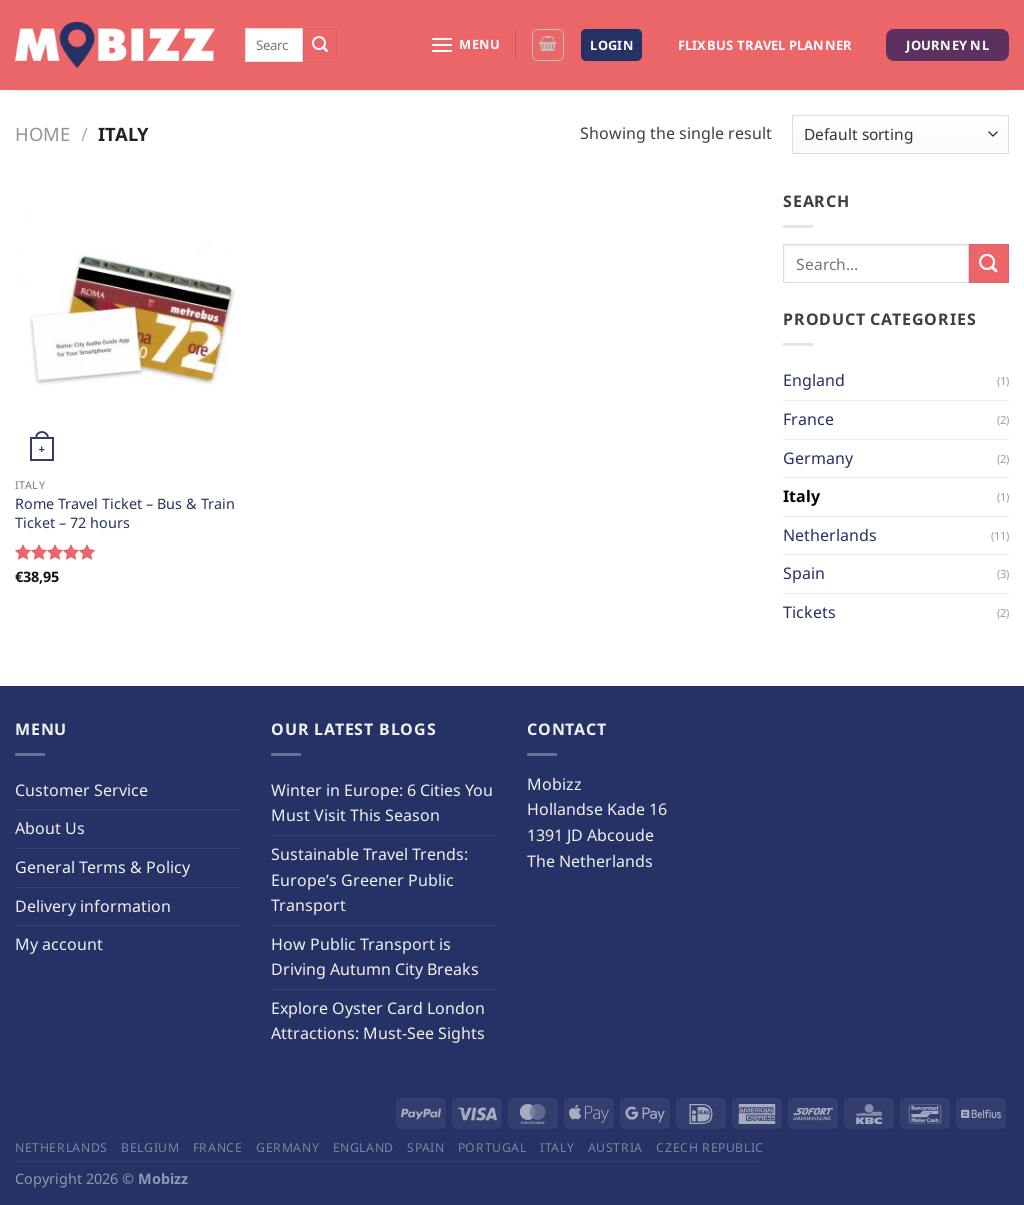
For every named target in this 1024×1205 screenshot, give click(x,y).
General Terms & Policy (102, 867)
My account (59, 944)
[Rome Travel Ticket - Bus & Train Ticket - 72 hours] (131, 328)
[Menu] (465, 44)
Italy (801, 496)
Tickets (809, 612)
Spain (804, 573)
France (808, 419)
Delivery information (93, 906)
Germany (818, 458)
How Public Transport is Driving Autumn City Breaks (375, 957)
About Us (50, 828)
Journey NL (947, 45)
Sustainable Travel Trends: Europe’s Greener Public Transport (369, 879)
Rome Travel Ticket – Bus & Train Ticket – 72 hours (125, 513)
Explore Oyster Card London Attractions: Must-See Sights (378, 1021)
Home (42, 133)
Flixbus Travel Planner (765, 45)
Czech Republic (710, 1147)
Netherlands (830, 535)
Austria (615, 1147)
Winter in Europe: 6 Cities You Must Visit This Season (382, 803)
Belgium (150, 1147)
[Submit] (320, 45)
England (814, 380)
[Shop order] (900, 134)
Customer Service (81, 790)
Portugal (492, 1147)
